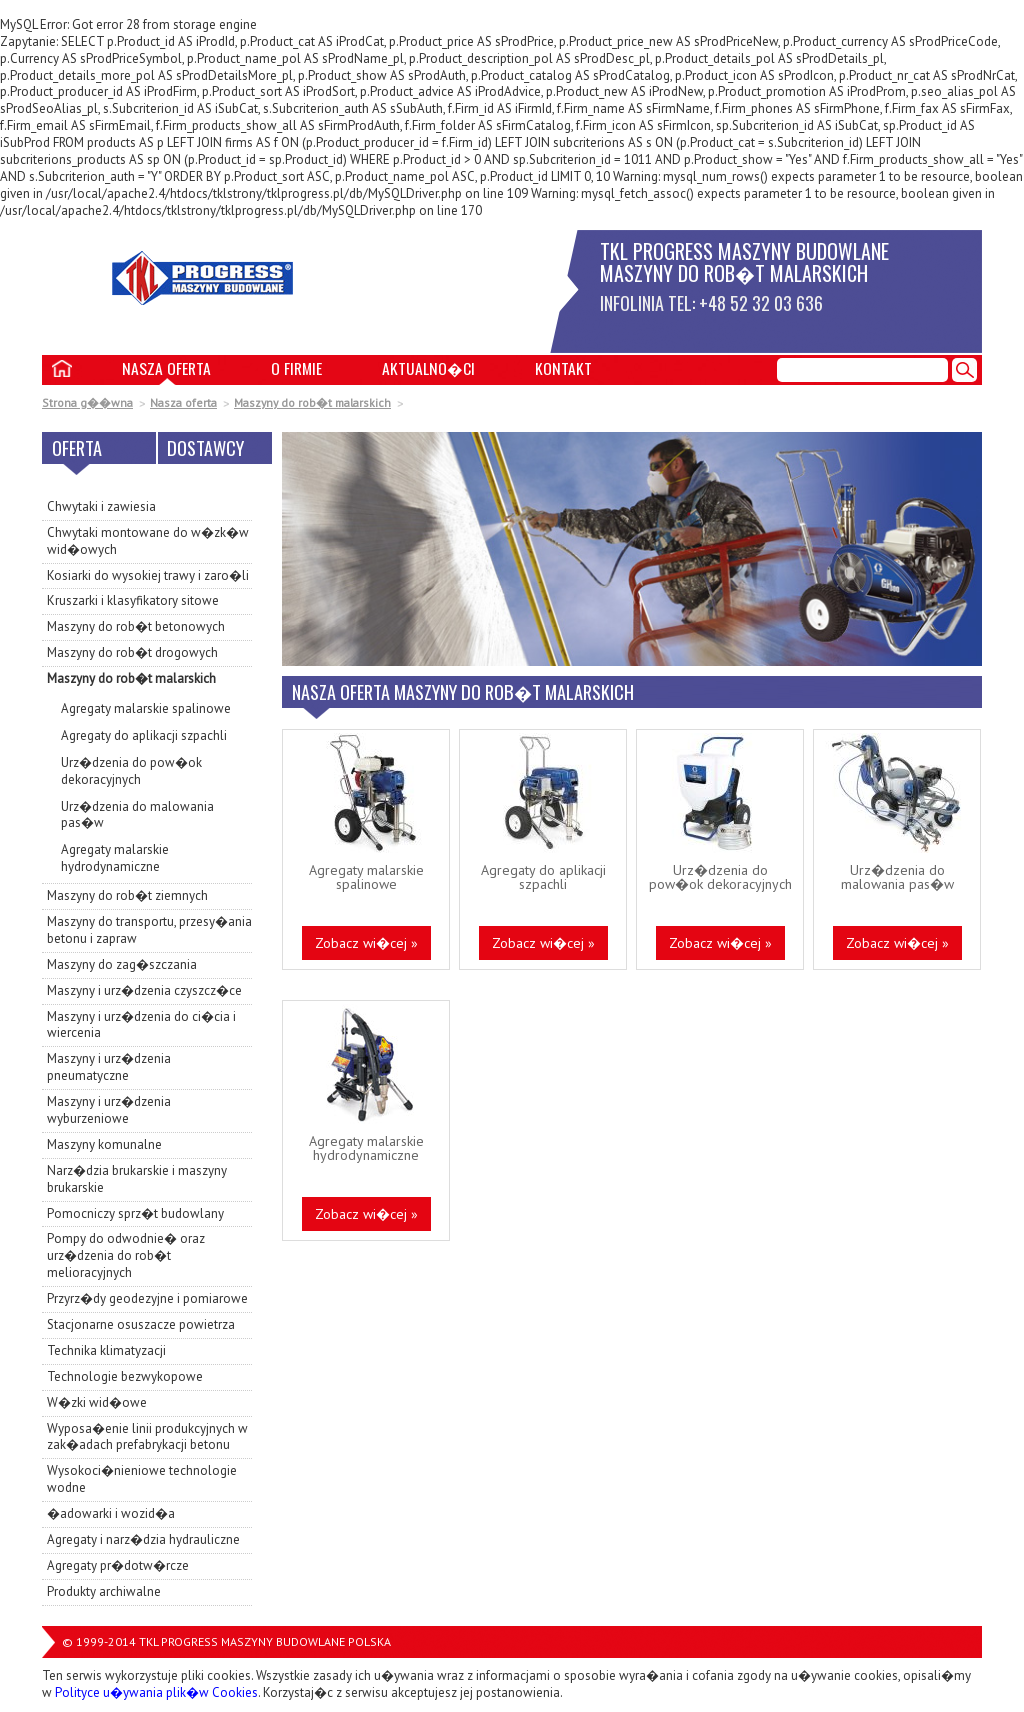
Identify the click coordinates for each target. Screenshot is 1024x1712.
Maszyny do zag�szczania (122, 964)
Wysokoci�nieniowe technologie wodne (142, 1479)
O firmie (296, 368)
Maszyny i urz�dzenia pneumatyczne (109, 1067)
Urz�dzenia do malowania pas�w (137, 815)
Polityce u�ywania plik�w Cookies (156, 1692)
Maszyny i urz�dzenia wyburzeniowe (109, 1110)
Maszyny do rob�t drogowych (132, 652)
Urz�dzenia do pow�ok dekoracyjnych (131, 771)
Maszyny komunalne (104, 1144)
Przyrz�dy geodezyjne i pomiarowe (147, 1298)
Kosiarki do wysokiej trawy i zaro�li (148, 575)
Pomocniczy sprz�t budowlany (135, 1213)
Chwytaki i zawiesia (101, 506)
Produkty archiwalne (104, 1591)
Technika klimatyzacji (106, 1350)
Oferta (77, 447)
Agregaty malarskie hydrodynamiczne (115, 858)
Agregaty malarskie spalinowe (146, 708)
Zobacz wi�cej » (366, 943)
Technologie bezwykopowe (125, 1376)
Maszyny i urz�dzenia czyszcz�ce (144, 990)
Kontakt (563, 368)
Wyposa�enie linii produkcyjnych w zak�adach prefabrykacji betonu (147, 1437)
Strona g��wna (87, 402)
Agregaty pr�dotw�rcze (118, 1565)
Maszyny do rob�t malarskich (312, 402)
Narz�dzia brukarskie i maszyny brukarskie (137, 1179)
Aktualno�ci (428, 368)
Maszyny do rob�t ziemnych (127, 895)
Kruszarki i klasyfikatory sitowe (133, 600)
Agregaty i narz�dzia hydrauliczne (143, 1539)
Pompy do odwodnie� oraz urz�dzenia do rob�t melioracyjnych (126, 1255)
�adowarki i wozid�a (111, 1513)
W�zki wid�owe (97, 1402)
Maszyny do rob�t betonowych (136, 626)
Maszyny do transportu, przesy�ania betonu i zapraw (149, 930)
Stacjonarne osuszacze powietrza (141, 1324)
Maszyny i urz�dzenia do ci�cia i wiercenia (141, 1025)
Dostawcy (205, 447)
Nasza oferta (166, 368)
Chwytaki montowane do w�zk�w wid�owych (148, 541)
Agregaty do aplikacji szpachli (144, 735)
